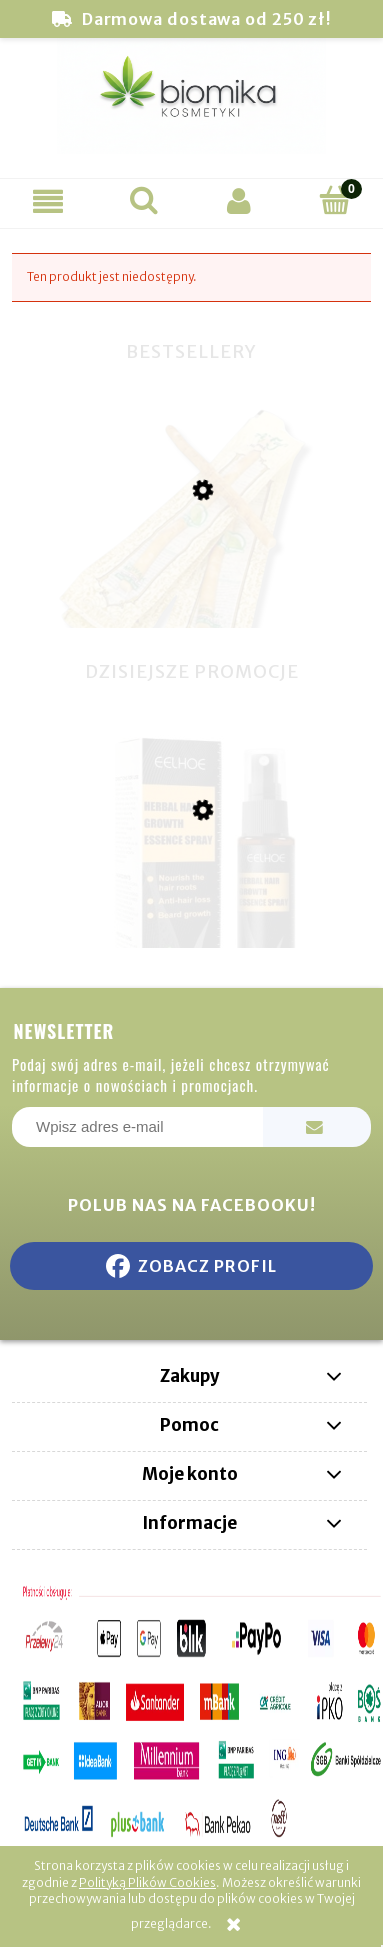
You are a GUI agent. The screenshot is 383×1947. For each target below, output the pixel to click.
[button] (48, 200)
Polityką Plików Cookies (147, 1882)
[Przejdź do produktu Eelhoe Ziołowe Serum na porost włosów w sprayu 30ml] (191, 911)
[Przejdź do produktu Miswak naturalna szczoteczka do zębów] (191, 596)
